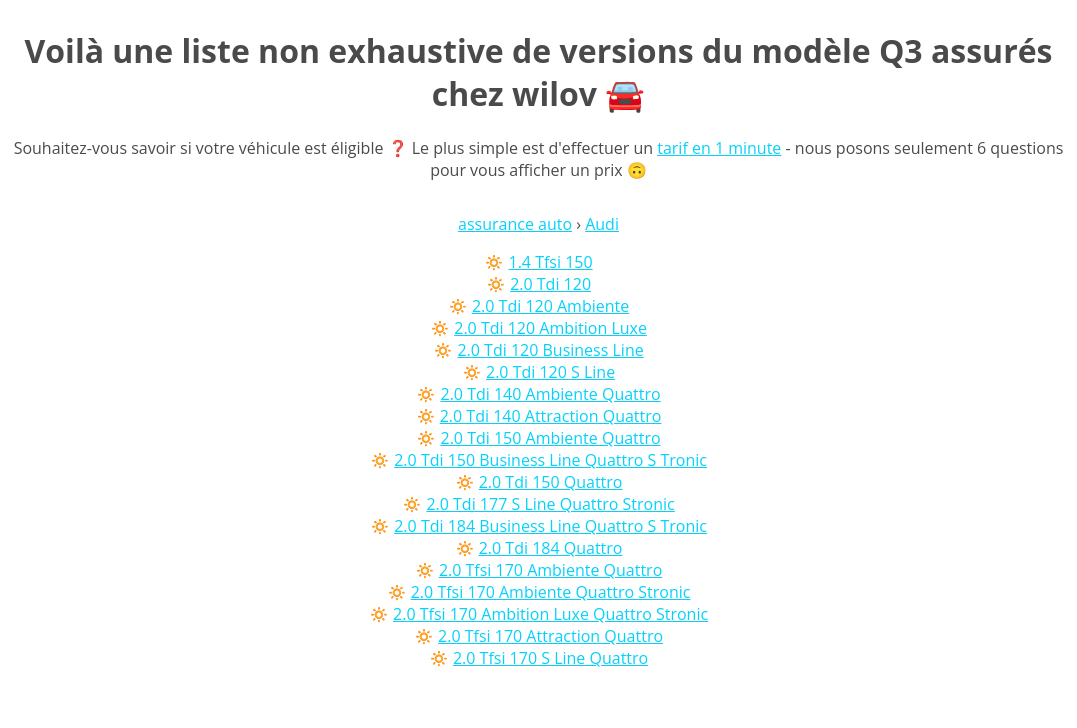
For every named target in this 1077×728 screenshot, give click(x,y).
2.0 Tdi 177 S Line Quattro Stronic (550, 504)
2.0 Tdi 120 (550, 284)
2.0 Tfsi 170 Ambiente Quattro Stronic (551, 592)
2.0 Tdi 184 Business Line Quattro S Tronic (550, 526)
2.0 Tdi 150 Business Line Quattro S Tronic (550, 460)
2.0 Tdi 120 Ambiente (550, 306)
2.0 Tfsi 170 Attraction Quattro (550, 636)
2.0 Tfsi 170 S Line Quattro (550, 658)
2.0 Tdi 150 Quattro (551, 482)
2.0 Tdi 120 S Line (550, 372)
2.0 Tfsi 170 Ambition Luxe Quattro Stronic (550, 614)
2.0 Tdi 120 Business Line (550, 350)
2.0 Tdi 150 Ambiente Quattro (550, 438)
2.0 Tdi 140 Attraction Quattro (551, 416)
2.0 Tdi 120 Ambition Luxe (550, 328)
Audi (602, 224)
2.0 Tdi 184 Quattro (551, 548)
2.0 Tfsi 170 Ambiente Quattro (550, 570)
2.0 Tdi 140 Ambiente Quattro (550, 394)
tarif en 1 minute (719, 148)
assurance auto (515, 224)
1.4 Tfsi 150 (551, 262)
